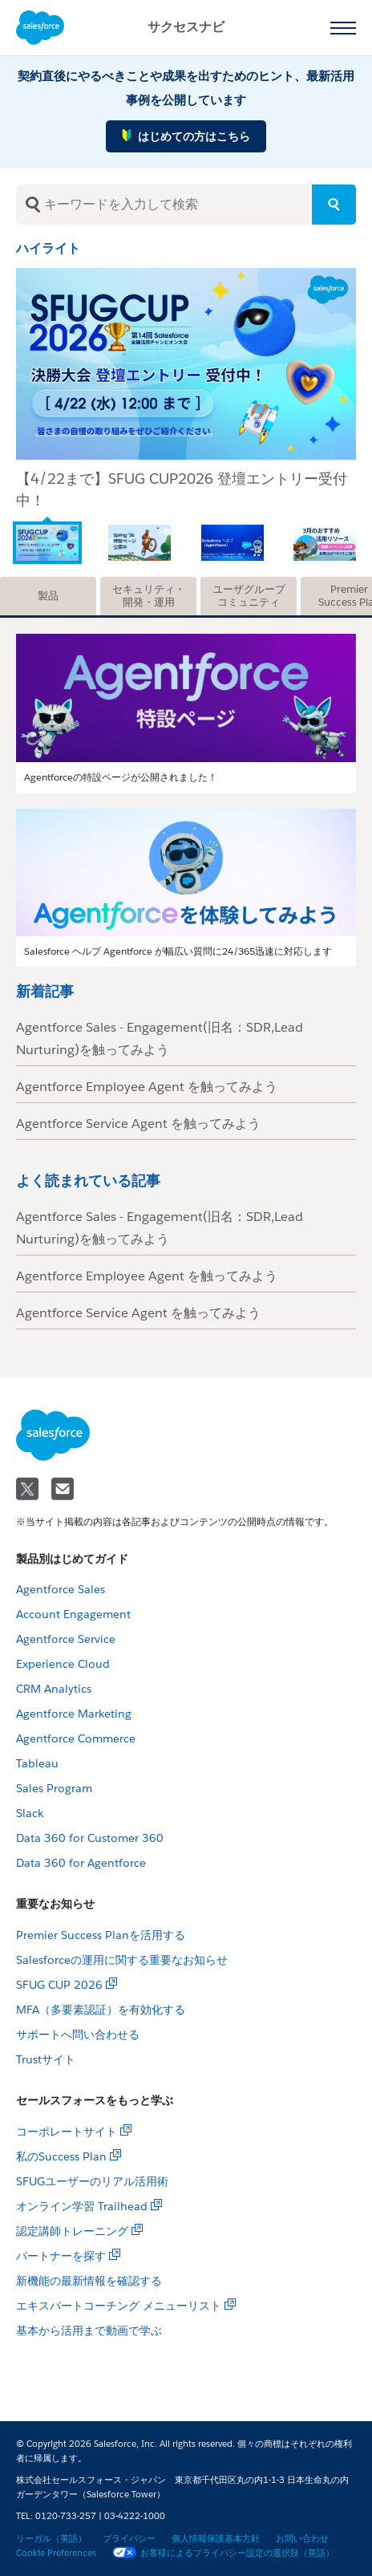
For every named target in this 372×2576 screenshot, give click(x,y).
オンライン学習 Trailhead (82, 2206)
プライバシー (129, 2539)
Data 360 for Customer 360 (90, 1838)
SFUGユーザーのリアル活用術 (92, 2181)
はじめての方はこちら (186, 135)
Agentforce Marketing (73, 1713)
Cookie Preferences (56, 2553)
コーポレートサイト (66, 2131)
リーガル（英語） (51, 2539)
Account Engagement (73, 1614)
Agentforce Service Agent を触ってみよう (138, 1123)
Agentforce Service (65, 1639)
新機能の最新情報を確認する (89, 2281)
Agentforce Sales (60, 1589)
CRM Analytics (53, 1688)
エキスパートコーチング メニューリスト (118, 2305)
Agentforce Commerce (75, 1738)
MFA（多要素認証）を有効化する (100, 2009)
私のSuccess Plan (61, 2156)
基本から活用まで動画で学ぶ (89, 2330)
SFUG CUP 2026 (59, 1985)
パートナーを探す (61, 2256)
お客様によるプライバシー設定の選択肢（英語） (223, 2553)
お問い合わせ (302, 2539)
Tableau (37, 1763)
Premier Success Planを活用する (100, 1935)
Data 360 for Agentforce (81, 1863)
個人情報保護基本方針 (216, 2539)
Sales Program (54, 1788)
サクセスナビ (186, 26)
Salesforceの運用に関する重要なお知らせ (122, 1960)
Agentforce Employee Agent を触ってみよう (146, 1086)
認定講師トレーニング (72, 2231)
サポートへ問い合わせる (78, 2034)
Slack (29, 1813)
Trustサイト (45, 2059)
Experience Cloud (63, 1664)
